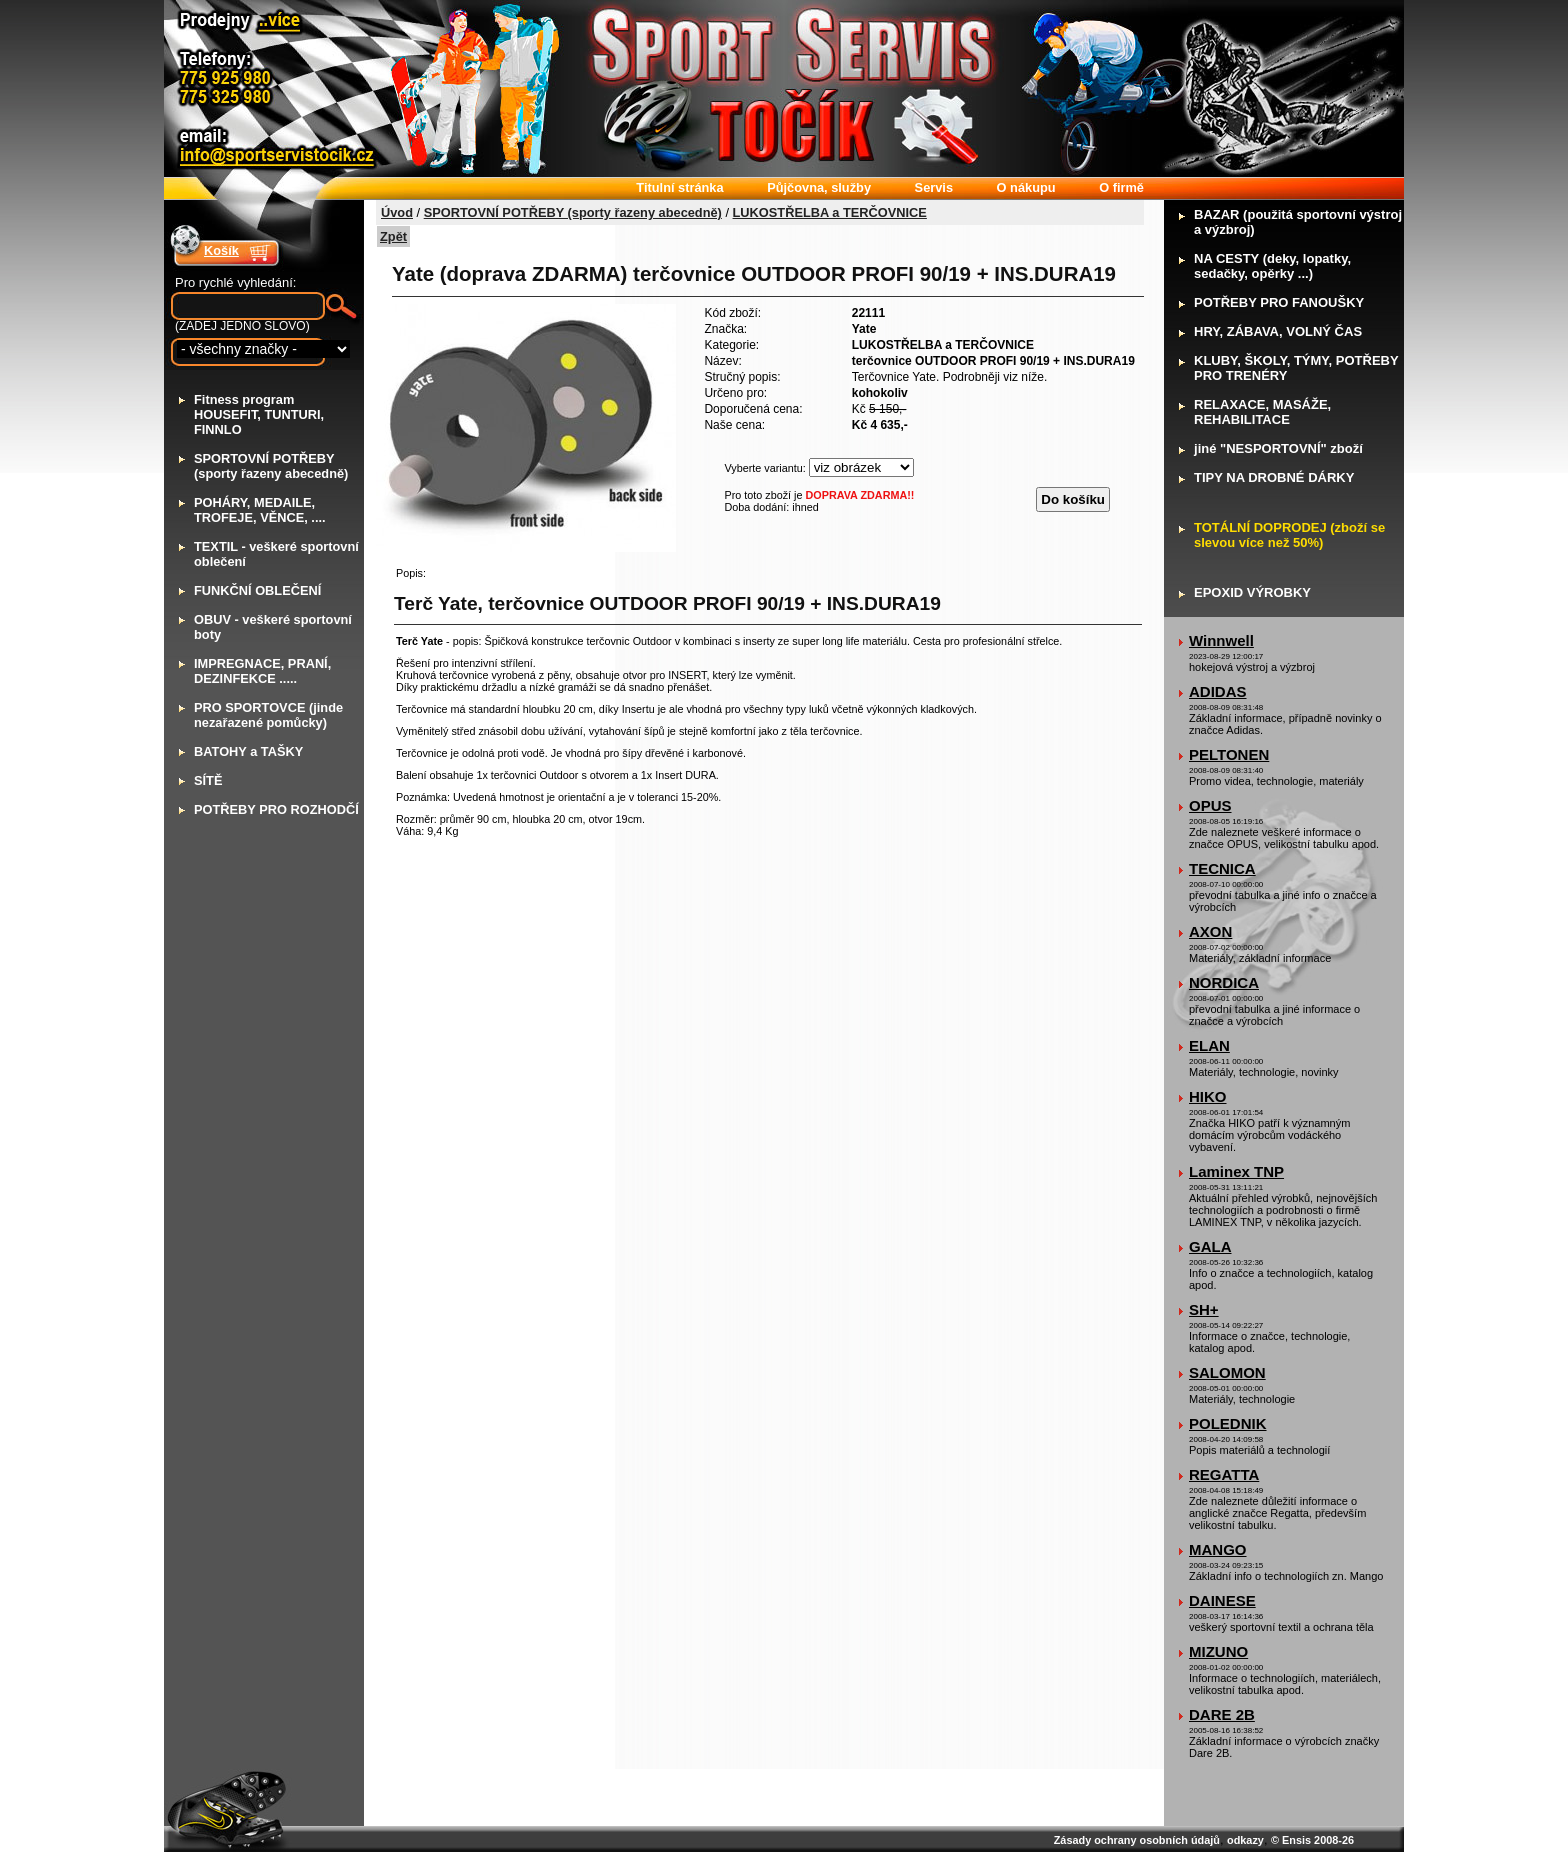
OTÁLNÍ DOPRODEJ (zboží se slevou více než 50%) (1289, 535)
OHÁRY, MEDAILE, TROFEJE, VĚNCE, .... (260, 510)
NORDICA (1224, 982)
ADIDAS (1218, 691)
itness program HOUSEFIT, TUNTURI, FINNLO (259, 414)
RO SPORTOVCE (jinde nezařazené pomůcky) (268, 715)
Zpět (393, 236)
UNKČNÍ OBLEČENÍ (257, 590)
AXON (1210, 931)
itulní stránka (679, 187)
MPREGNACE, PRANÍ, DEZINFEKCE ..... (262, 671)
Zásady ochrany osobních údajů (1137, 1840)
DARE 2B (1222, 1714)
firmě (1121, 187)
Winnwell (1221, 640)
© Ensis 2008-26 (1312, 1840)
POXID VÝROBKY (1252, 592)
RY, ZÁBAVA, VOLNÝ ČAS (1278, 331)
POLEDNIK (1228, 1423)
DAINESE (1222, 1600)
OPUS (1210, 805)
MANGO (1218, 1549)
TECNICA (1222, 868)
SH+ (1204, 1309)
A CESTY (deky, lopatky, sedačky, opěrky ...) (1272, 266)
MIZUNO (1218, 1651)
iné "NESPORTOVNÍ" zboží (1278, 448)
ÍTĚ (208, 780)
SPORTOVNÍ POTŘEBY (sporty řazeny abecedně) (573, 212)
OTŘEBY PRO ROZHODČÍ (276, 809)
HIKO (1208, 1096)
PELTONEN (1229, 754)
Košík (221, 250)
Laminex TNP (1236, 1171)
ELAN (1209, 1045)
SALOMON (1227, 1372)
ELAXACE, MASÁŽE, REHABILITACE (1262, 412)
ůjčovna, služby (819, 187)
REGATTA (1224, 1474)
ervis (934, 187)
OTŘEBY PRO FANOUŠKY (1279, 302)
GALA (1210, 1246)
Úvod (397, 212)
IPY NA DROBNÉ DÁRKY (1274, 477)
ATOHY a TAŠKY (248, 751)
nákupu (1026, 187)
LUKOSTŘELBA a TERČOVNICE (830, 212)
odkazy (1245, 1840)
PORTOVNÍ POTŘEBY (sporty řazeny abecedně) (271, 466)
